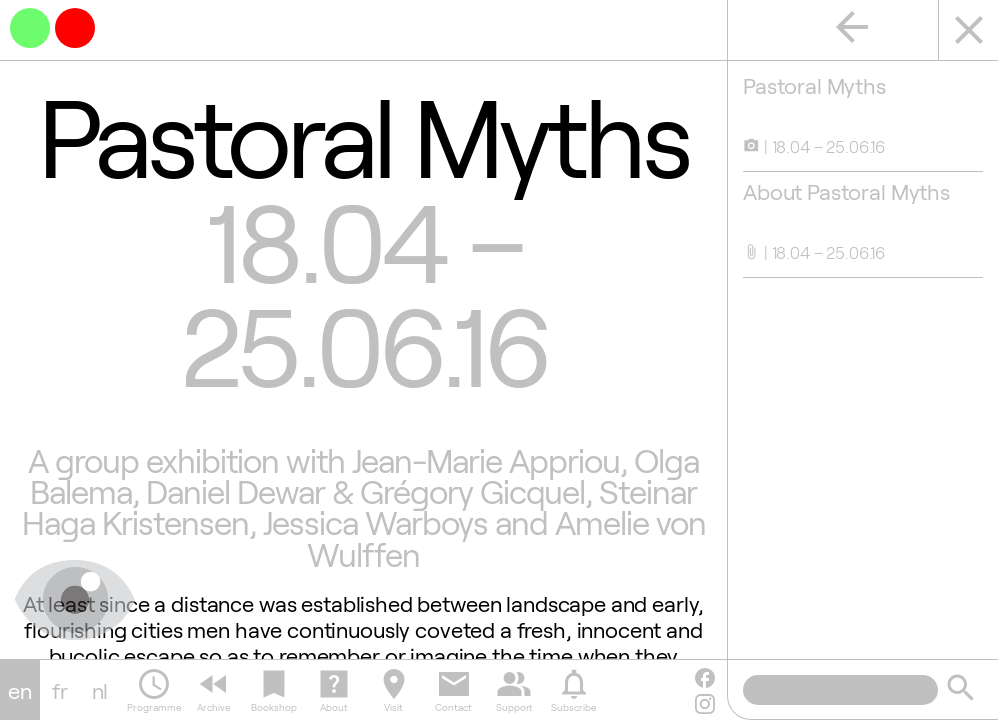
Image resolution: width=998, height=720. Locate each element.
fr (60, 690)
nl (100, 690)
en (20, 690)
